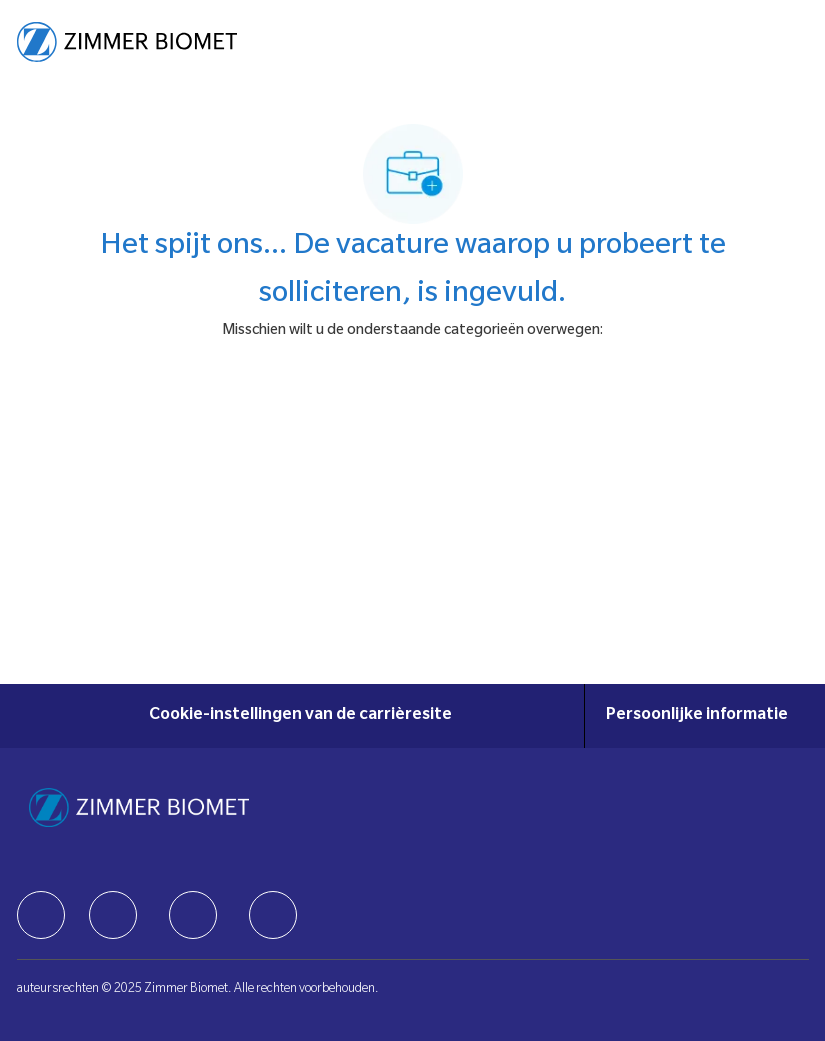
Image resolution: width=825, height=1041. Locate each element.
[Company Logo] (127, 43)
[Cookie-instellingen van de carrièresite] (300, 716)
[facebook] (41, 915)
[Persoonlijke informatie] (697, 716)
